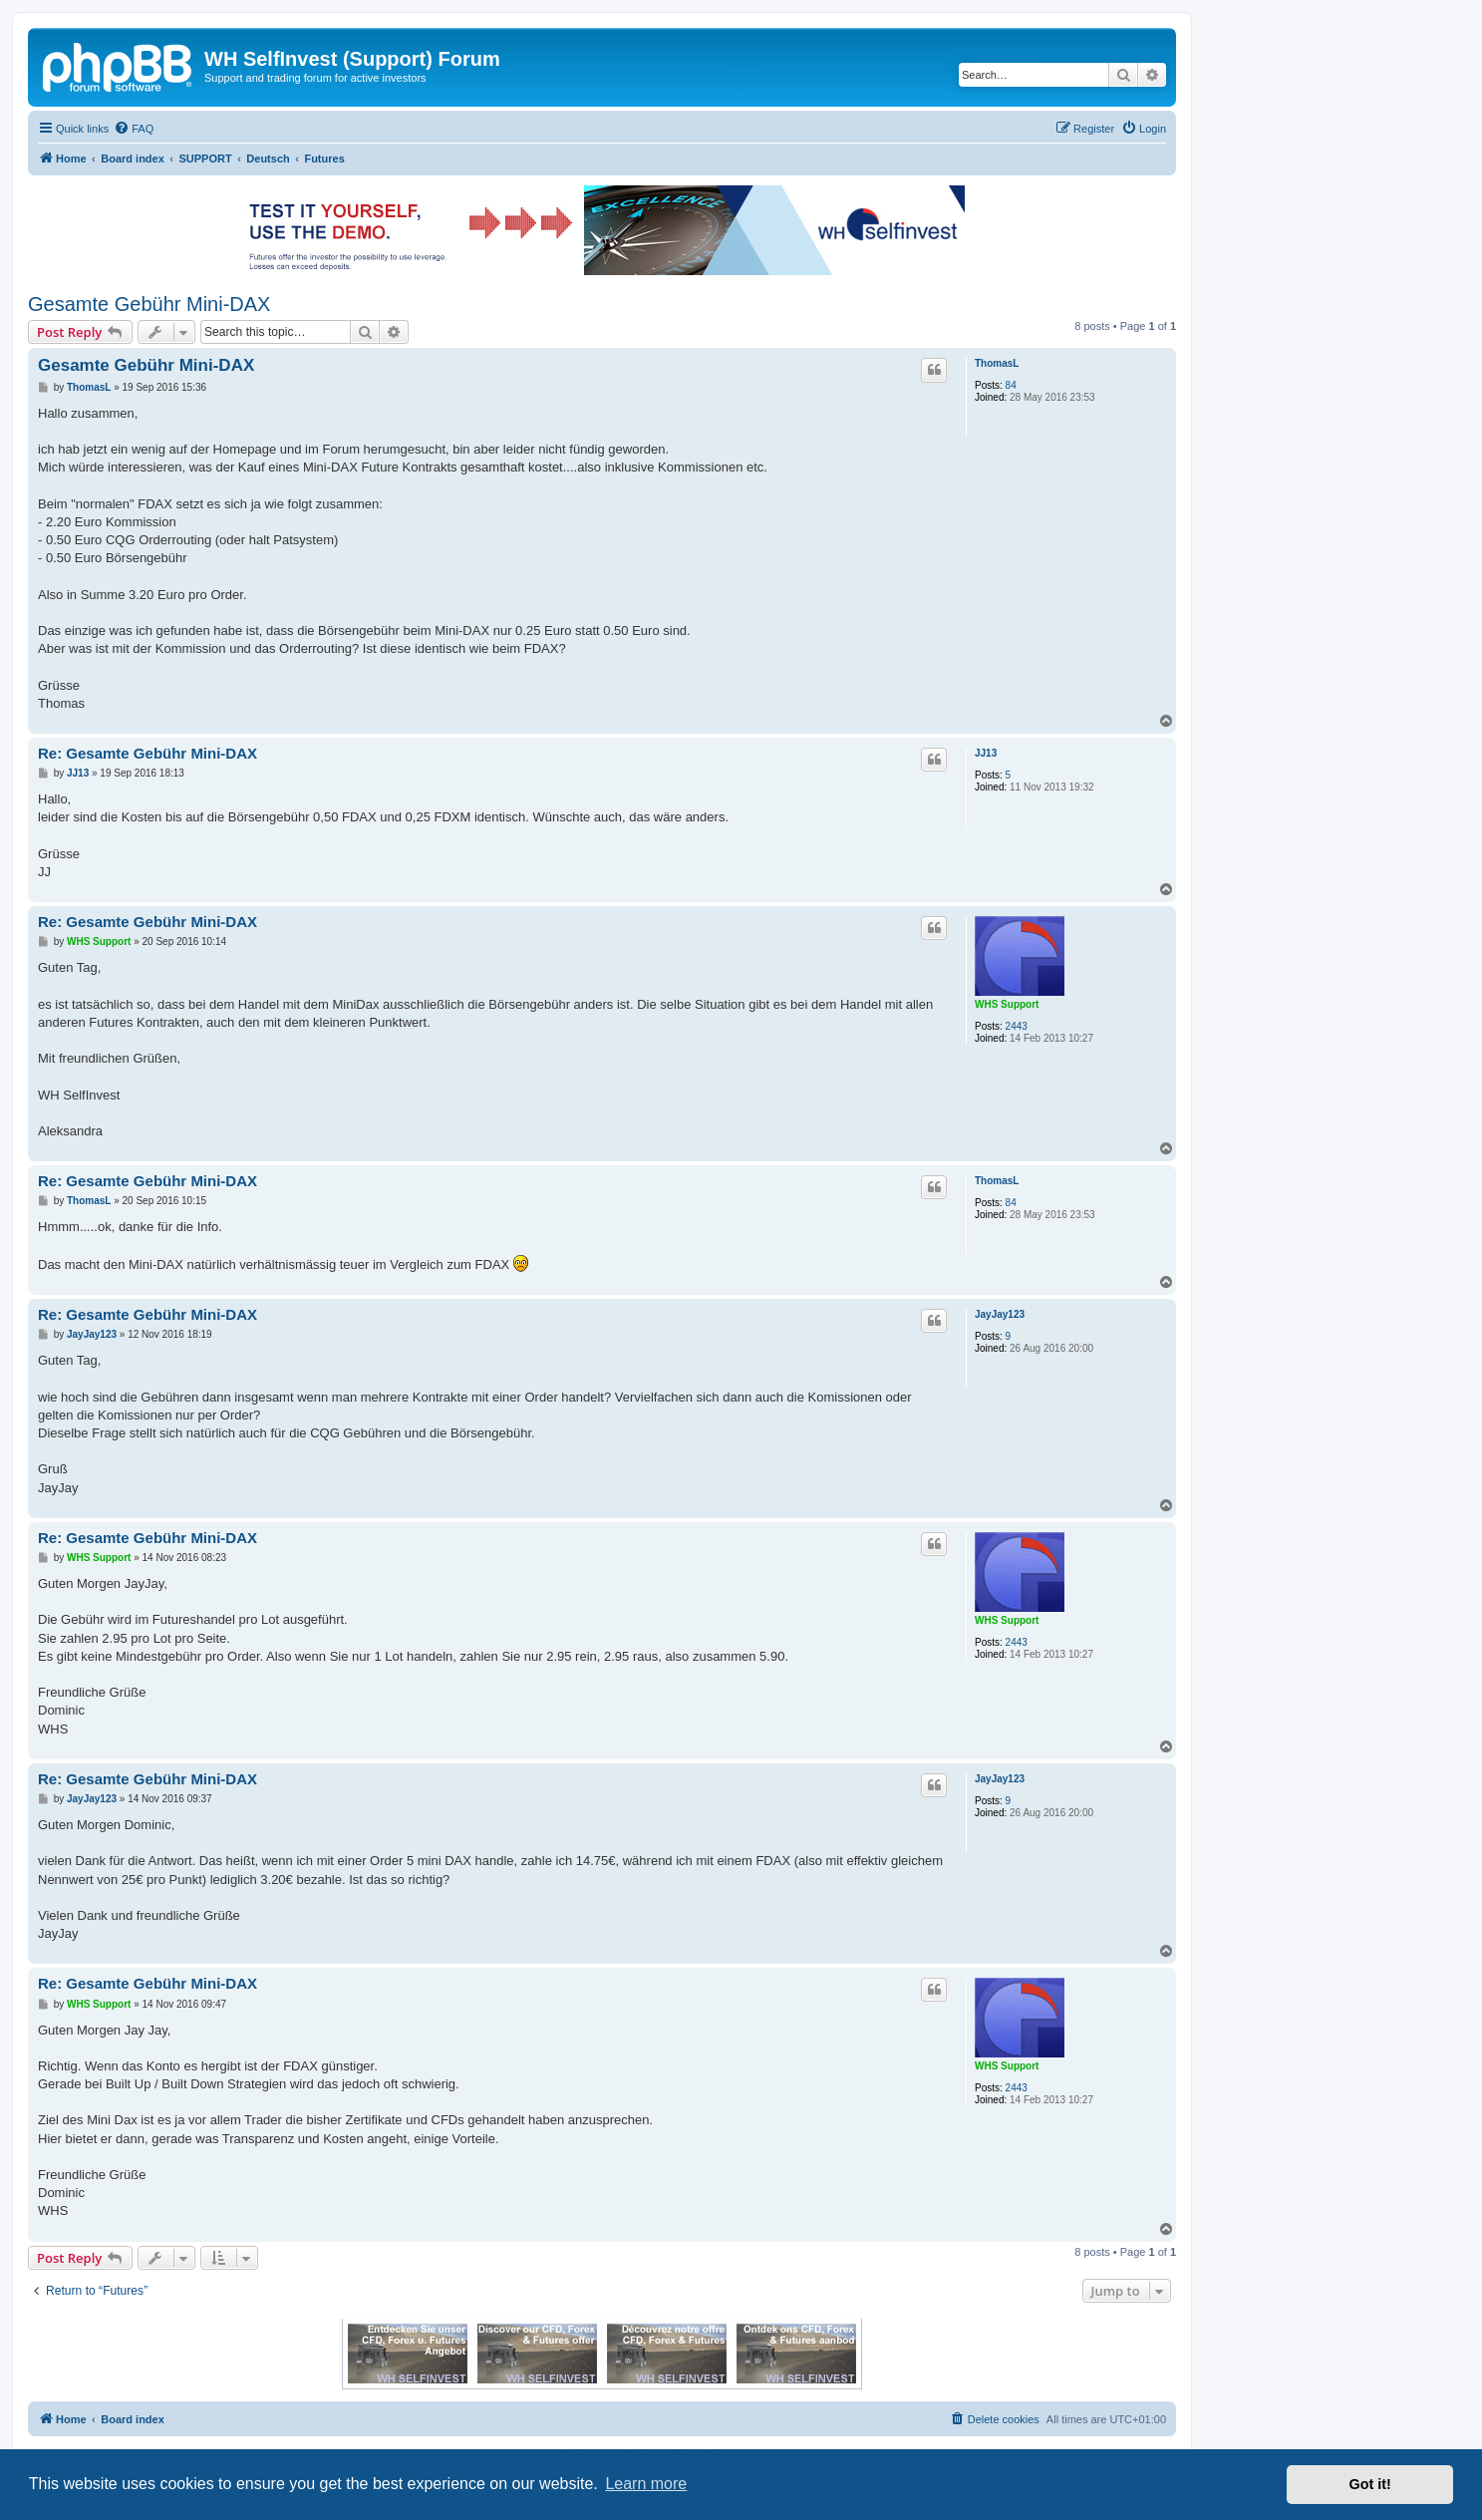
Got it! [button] (1370, 2484)
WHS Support (1006, 1004)
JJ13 (986, 753)
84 (1011, 385)
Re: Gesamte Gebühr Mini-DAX (147, 753)
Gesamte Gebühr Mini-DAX (149, 304)
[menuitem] (133, 129)
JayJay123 (1000, 1314)
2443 (1017, 1026)
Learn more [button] (646, 2483)
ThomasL (997, 363)
